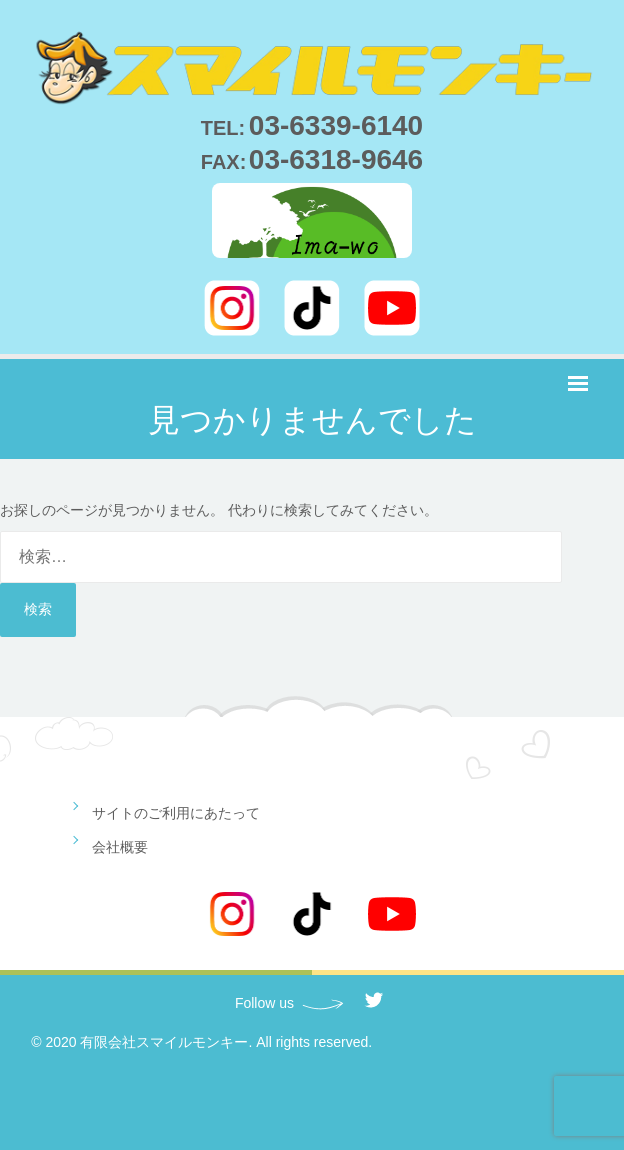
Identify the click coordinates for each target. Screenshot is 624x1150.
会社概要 (120, 847)
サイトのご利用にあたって (176, 813)
